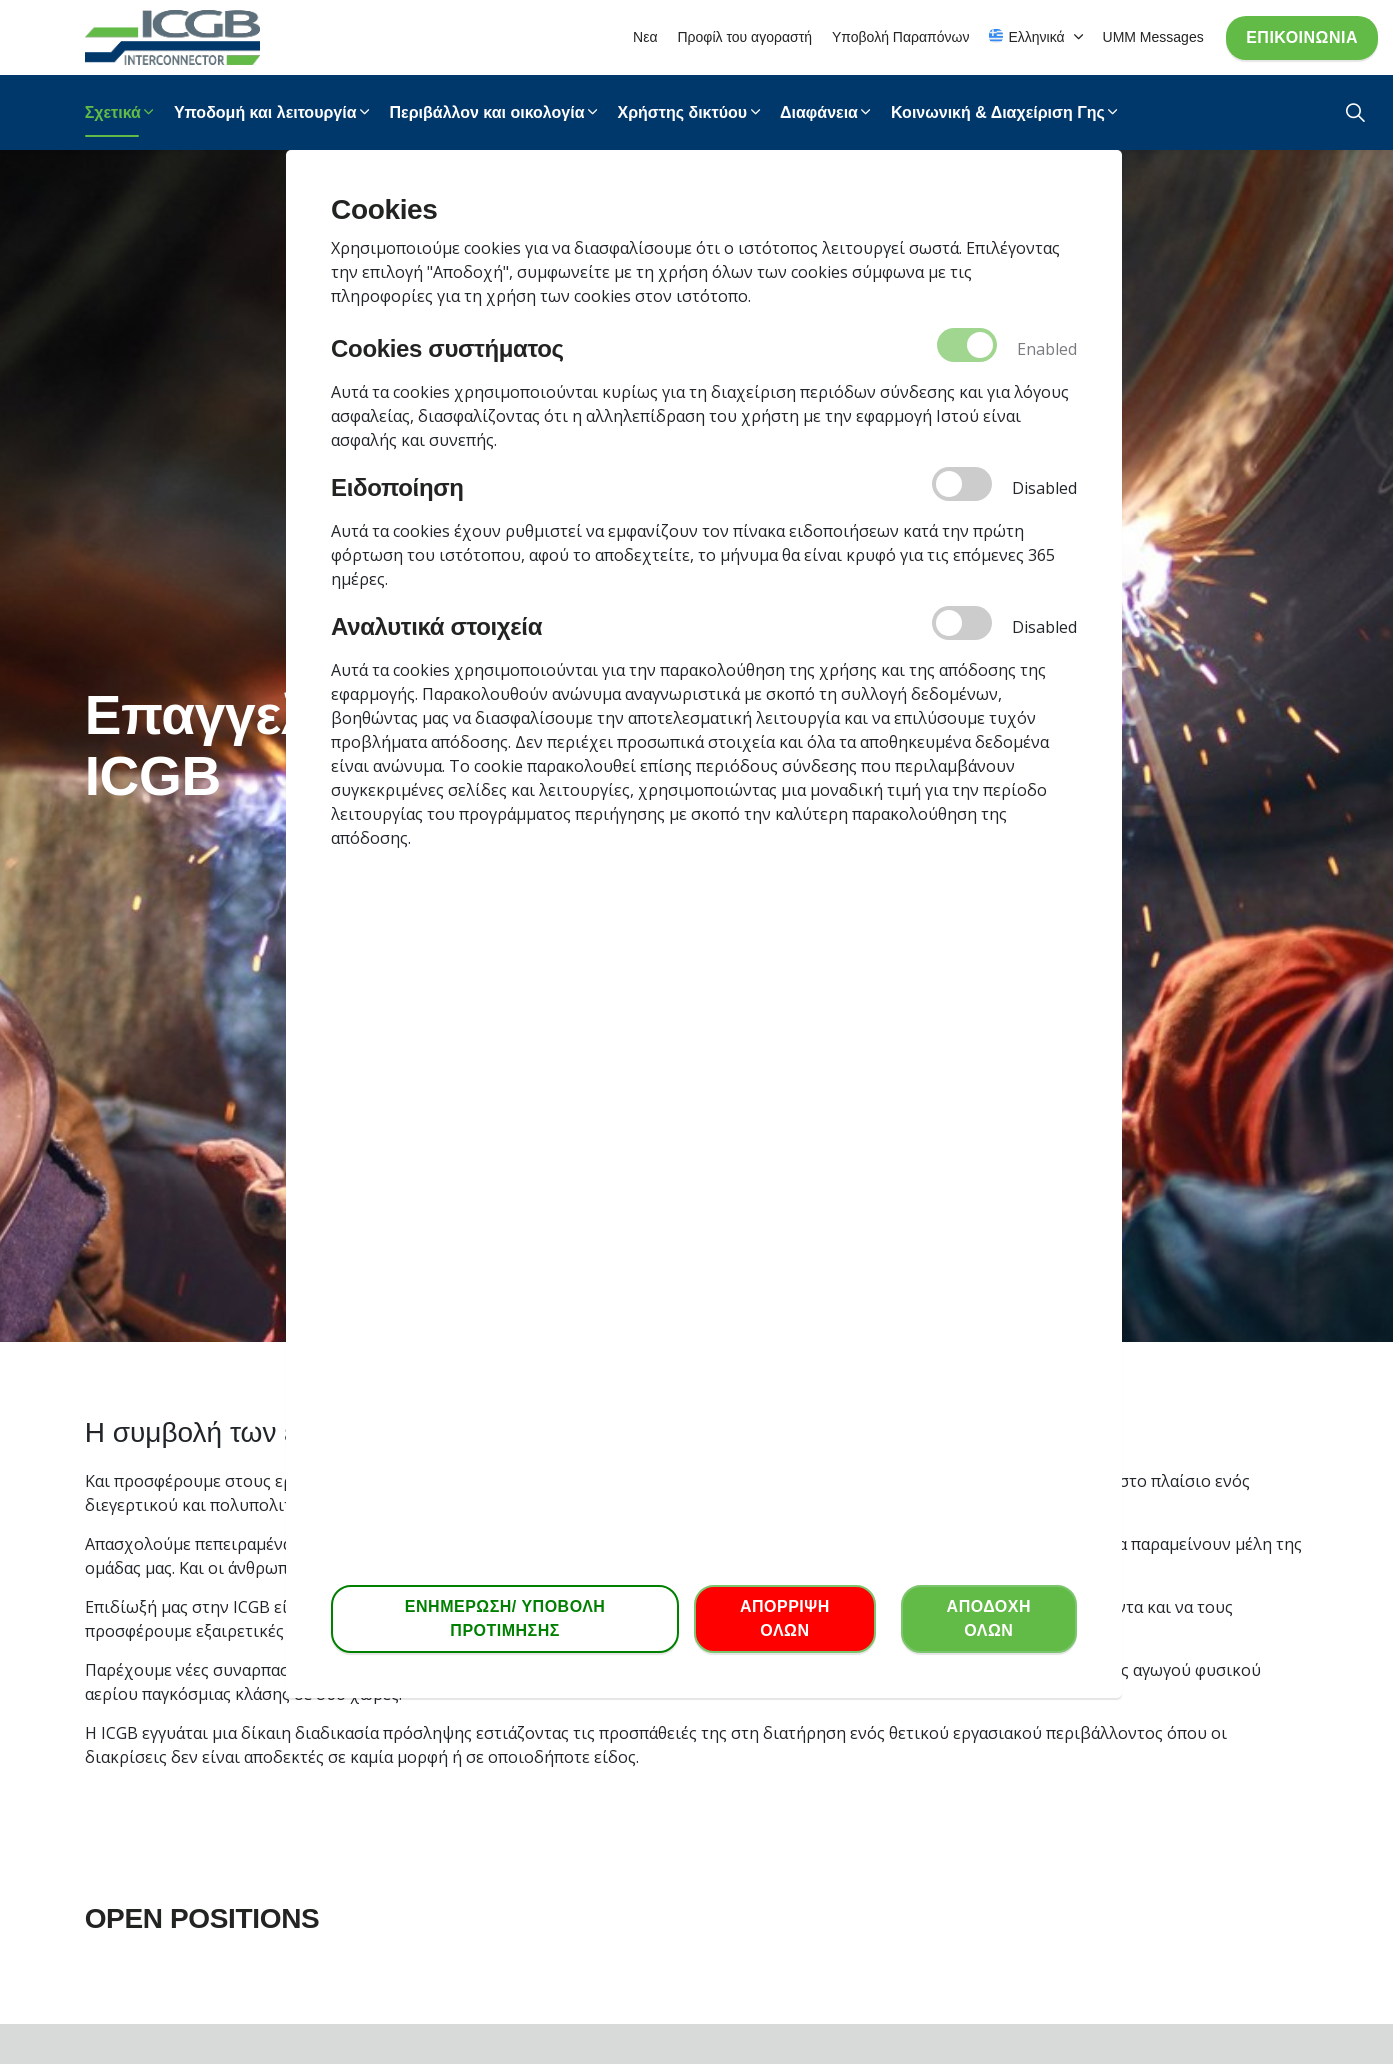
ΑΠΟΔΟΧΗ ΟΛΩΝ (989, 1619)
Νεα (645, 37)
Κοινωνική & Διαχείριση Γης (998, 112)
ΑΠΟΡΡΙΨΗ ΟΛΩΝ (785, 1619)
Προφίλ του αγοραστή (744, 37)
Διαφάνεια (819, 112)
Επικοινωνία (1302, 38)
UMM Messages (1153, 37)
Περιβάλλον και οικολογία (487, 112)
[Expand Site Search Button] (1355, 112)
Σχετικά (113, 112)
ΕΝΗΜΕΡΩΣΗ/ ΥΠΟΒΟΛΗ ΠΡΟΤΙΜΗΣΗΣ (505, 1619)
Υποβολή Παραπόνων (900, 37)
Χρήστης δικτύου (683, 112)
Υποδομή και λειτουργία (265, 112)
